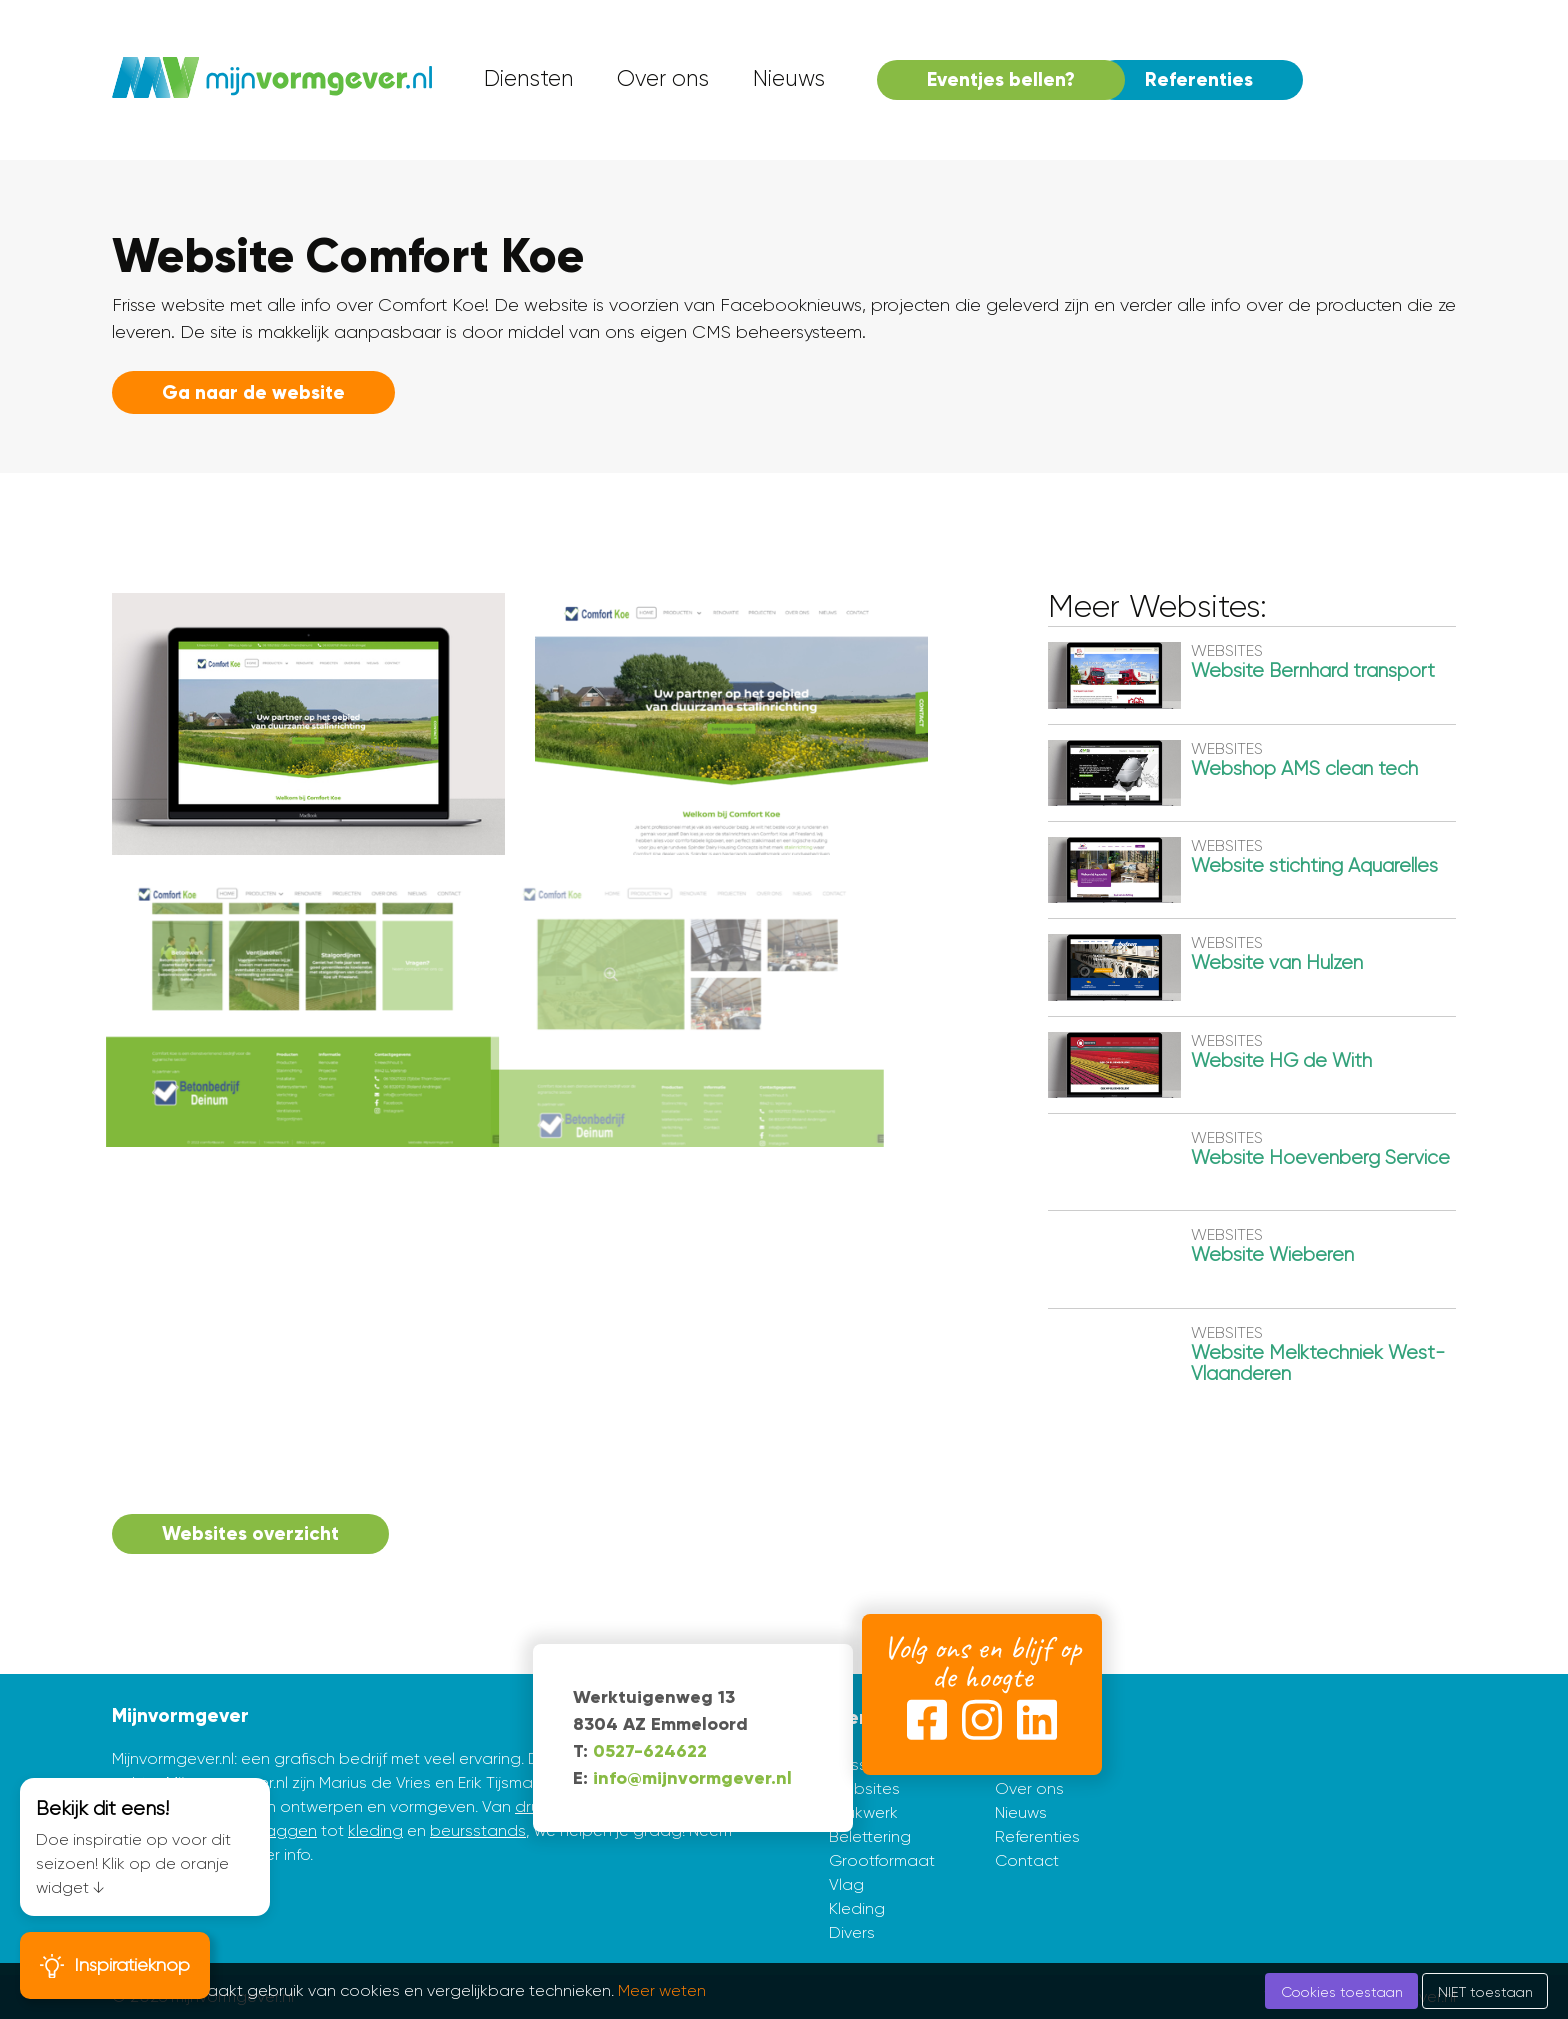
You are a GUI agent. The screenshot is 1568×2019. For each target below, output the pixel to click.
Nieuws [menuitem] (789, 78)
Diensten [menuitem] (528, 78)
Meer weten (662, 1990)
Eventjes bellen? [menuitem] (1001, 79)
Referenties (1037, 1836)
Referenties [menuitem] (1199, 79)
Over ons (1029, 1788)
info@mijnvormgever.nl (692, 1778)
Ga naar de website (253, 392)
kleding (375, 1830)
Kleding (857, 1908)
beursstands (478, 1830)
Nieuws (1021, 1812)
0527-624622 (650, 1751)
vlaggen (285, 1830)
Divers (852, 1932)
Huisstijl (855, 1764)
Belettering (870, 1836)
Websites (864, 1788)
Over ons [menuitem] (663, 78)
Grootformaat (882, 1860)
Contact (1027, 1860)
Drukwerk (863, 1812)
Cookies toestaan (1342, 1992)
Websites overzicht (250, 1533)
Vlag (846, 1884)
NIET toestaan (1485, 1992)
